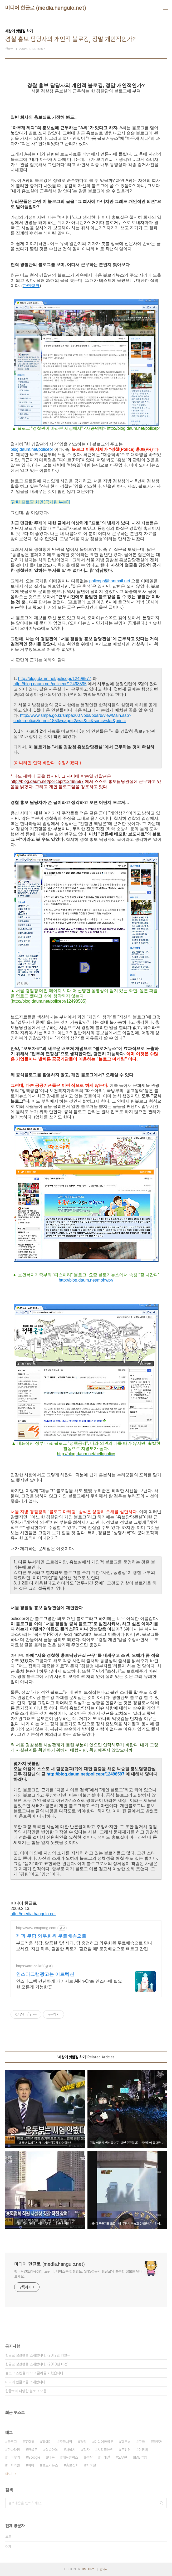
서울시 (70, 2450)
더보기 (9, 2474)
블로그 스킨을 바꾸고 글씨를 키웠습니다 (34, 2373)
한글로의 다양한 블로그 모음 (25, 2391)
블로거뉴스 (50, 2465)
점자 (86, 2450)
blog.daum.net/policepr (32, 449)
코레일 (105, 2457)
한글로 (32, 2450)
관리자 (104, 2569)
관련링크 (31, 285)
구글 (142, 2442)
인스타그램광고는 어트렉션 (45, 1974)
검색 (161, 2503)
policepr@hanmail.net (109, 581)
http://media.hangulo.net (33, 1914)
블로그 (12, 2442)
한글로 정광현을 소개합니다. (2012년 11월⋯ (37, 2355)
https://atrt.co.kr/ (29, 1966)
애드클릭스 (70, 2457)
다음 (51, 2457)
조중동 (29, 2442)
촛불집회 (72, 2465)
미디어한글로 (103, 2442)
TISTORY (87, 2569)
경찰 (83, 2442)
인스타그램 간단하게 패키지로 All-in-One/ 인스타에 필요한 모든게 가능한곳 (69, 1984)
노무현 (122, 2457)
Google (34, 2457)
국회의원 (13, 2465)
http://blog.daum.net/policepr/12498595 (50, 684)
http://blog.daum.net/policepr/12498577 (54, 678)
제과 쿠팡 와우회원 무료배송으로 (51, 1936)
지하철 (91, 2465)
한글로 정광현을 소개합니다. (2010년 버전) (36, 2364)
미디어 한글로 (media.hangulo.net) (45, 8)
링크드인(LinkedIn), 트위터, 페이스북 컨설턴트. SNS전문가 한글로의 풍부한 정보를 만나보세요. (78, 2273)
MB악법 (141, 2457)
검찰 (89, 2457)
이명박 (143, 2450)
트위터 (126, 2450)
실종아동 (51, 2450)
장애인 (47, 2442)
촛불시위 (66, 2442)
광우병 (126, 2442)
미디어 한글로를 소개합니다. (25, 2382)
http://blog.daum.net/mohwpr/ (86, 1280)
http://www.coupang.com (36, 1928)
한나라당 (13, 2450)
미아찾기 (13, 2457)
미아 (31, 2465)
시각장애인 (105, 2450)
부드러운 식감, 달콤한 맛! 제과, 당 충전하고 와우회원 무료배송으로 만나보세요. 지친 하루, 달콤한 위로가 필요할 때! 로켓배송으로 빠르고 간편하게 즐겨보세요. (84, 1946)
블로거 (157, 2442)
